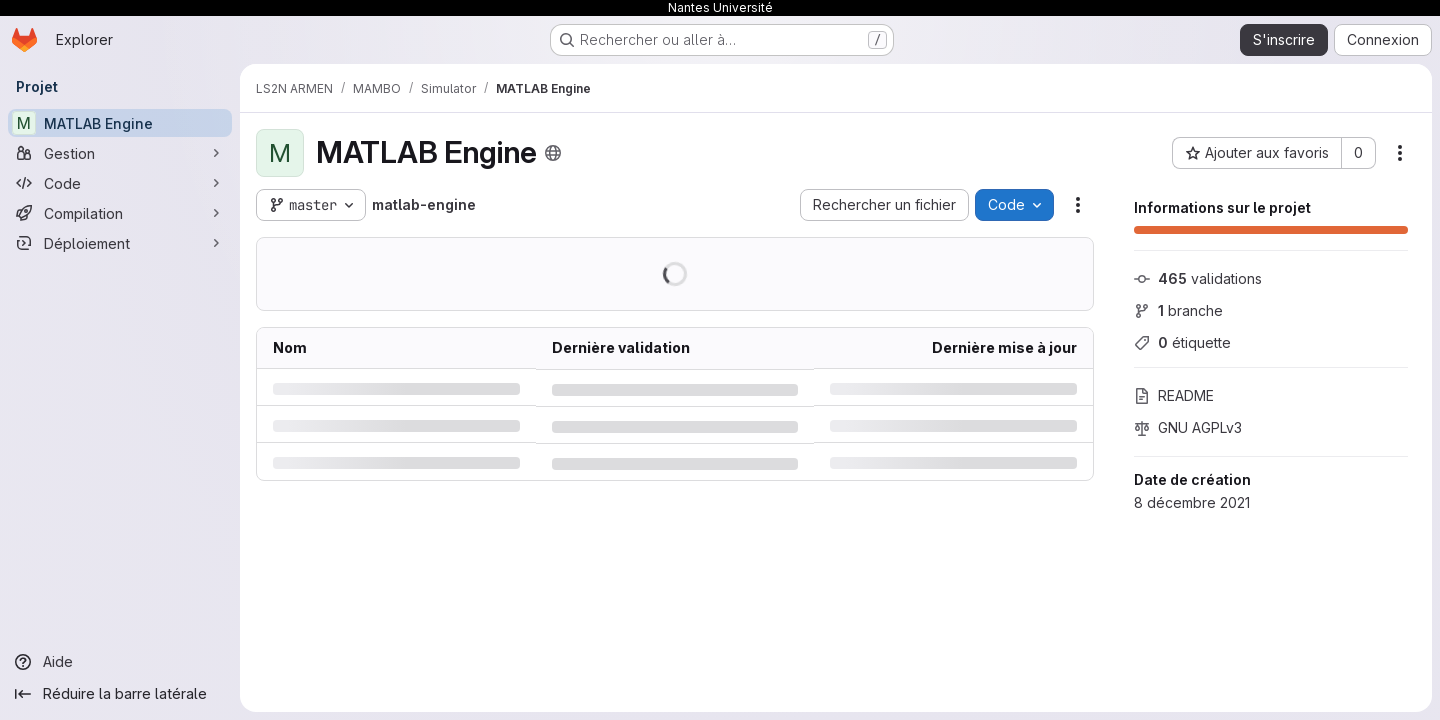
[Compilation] (120, 213)
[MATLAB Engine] (120, 123)
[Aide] (120, 662)
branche (1178, 310)
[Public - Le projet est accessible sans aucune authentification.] (553, 153)
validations (1198, 278)
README (1174, 395)
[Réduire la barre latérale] (120, 694)
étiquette (1182, 342)
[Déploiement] (120, 243)
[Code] (120, 183)
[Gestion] (120, 153)
